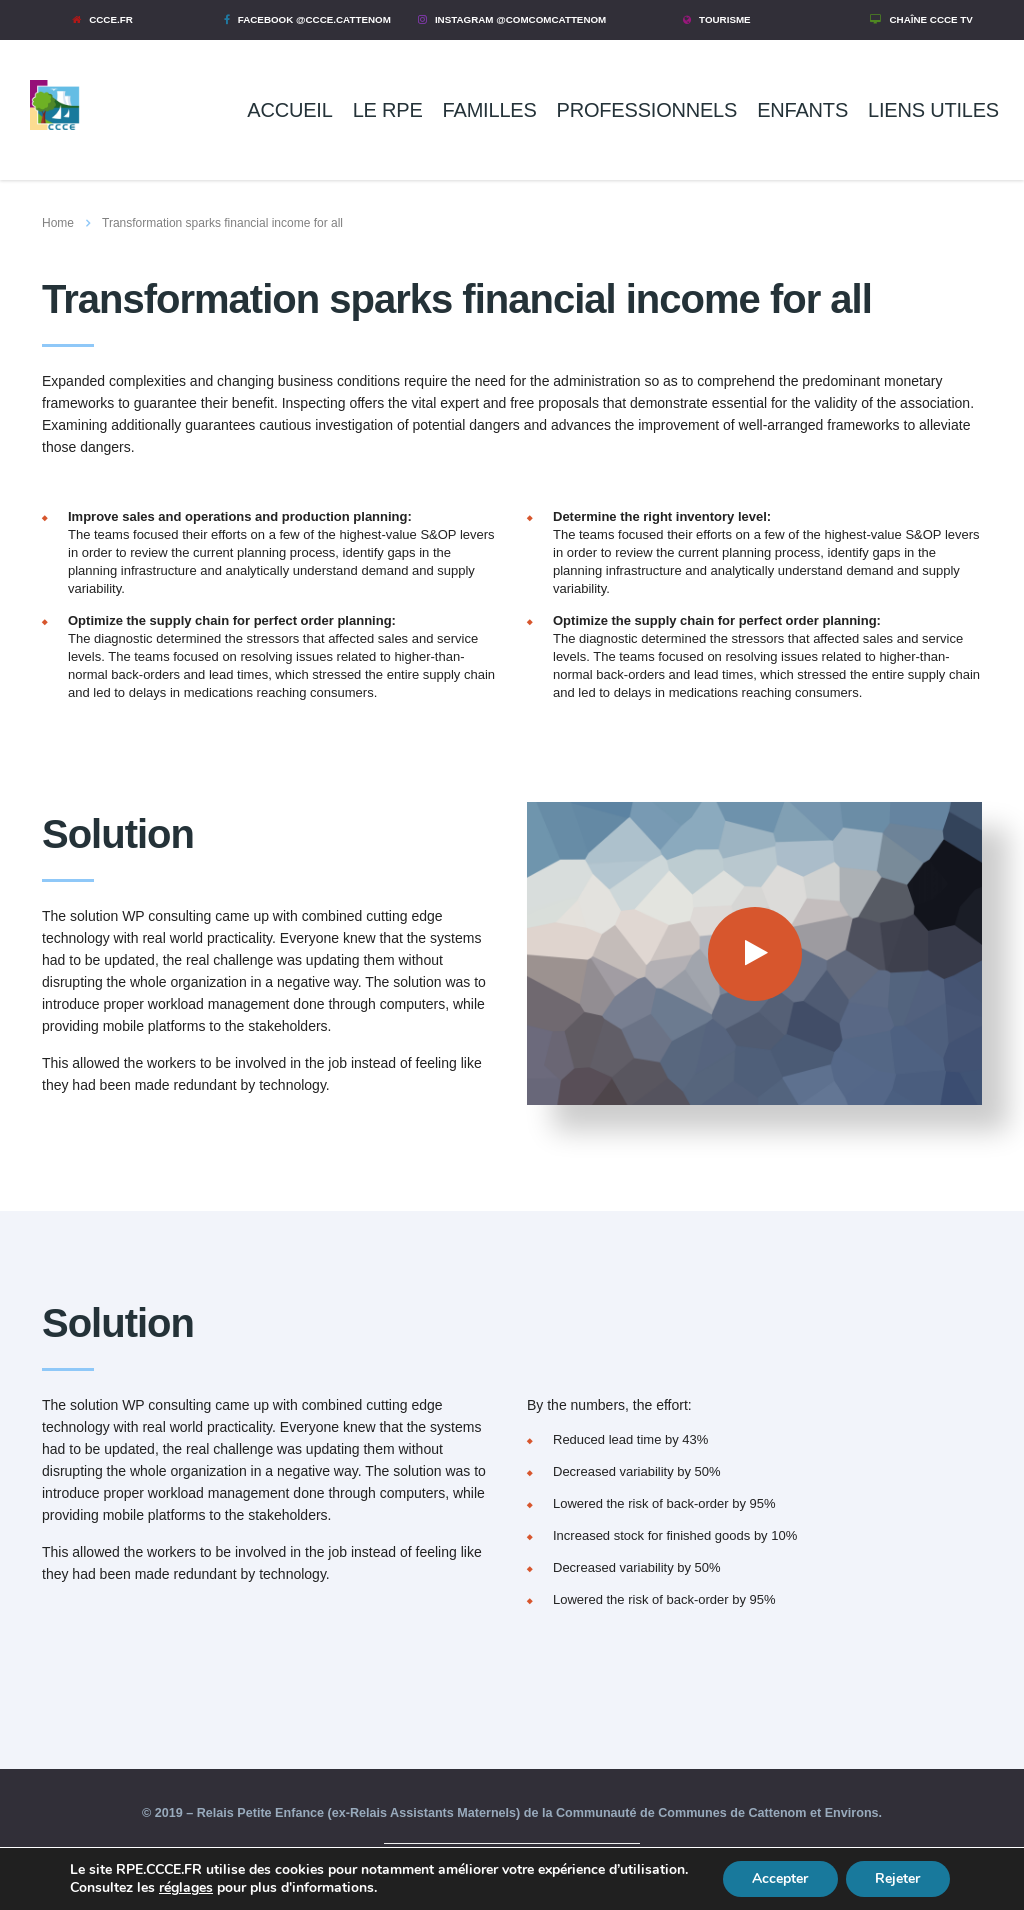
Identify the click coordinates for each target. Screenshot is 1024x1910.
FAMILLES (490, 110)
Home (58, 223)
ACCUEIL (289, 110)
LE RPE (388, 110)
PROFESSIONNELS (647, 110)
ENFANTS (802, 110)
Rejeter (897, 1878)
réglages (269, 1888)
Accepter (779, 1878)
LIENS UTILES (933, 110)
